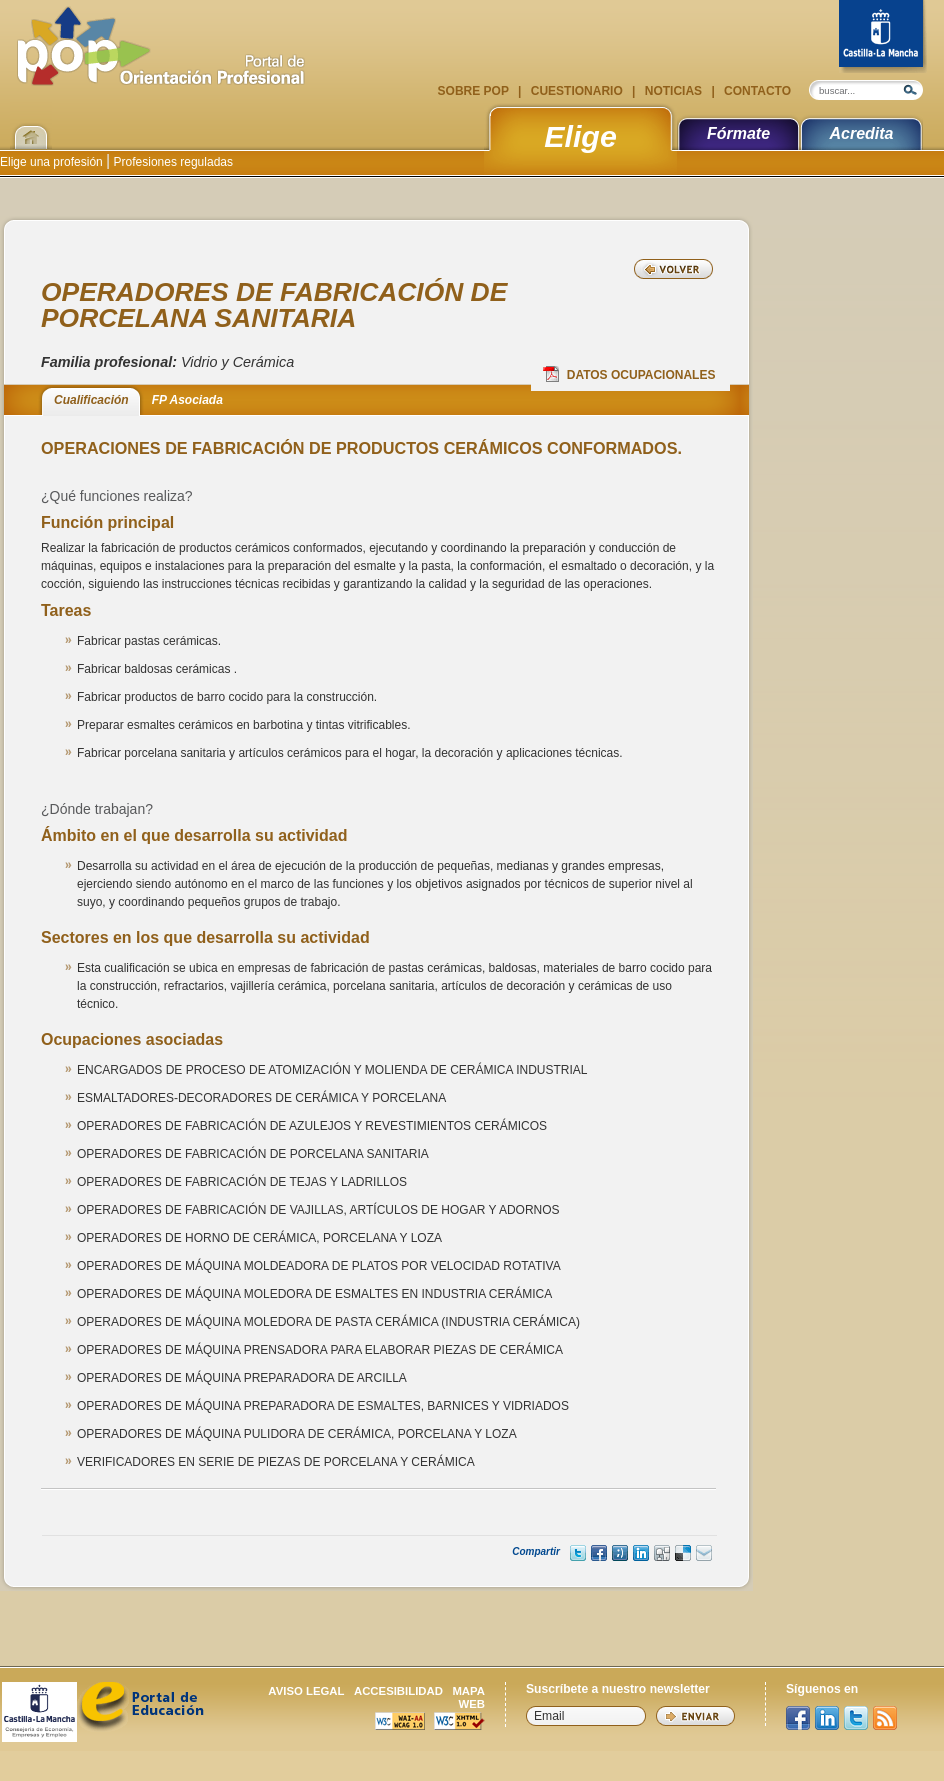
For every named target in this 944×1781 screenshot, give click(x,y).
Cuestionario (576, 91)
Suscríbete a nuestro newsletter (618, 1689)
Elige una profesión (53, 162)
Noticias (673, 91)
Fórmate (738, 133)
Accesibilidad (398, 1691)
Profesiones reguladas (171, 162)
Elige (580, 136)
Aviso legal (306, 1691)
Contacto (756, 91)
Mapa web (468, 1697)
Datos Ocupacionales (629, 374)
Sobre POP (475, 91)
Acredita (861, 133)
